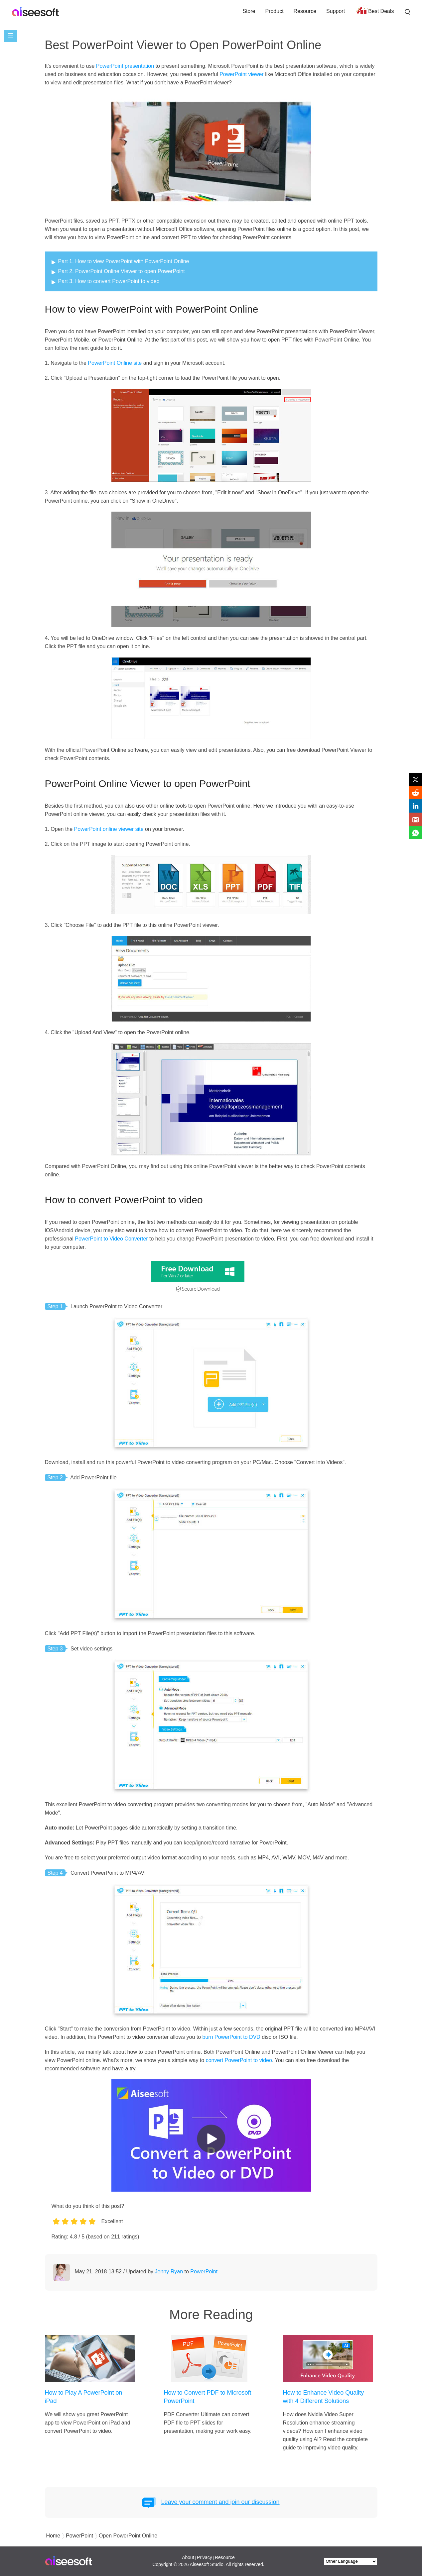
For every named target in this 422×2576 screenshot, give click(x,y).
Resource (305, 11)
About (188, 2557)
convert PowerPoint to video (239, 2060)
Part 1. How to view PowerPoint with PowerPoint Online (123, 261)
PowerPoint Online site (115, 363)
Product (274, 11)
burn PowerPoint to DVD (231, 2037)
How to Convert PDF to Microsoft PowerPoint (207, 2396)
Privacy (204, 2557)
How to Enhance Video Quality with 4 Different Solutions (323, 2396)
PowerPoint (203, 2271)
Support (335, 11)
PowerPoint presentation (125, 66)
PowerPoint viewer (241, 74)
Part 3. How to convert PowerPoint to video (109, 281)
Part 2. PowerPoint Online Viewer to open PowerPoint (121, 271)
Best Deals (381, 11)
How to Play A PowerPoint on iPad (83, 2396)
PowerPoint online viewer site (109, 829)
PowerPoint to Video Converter (111, 1238)
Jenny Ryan (169, 2271)
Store (248, 11)
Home (53, 2535)
